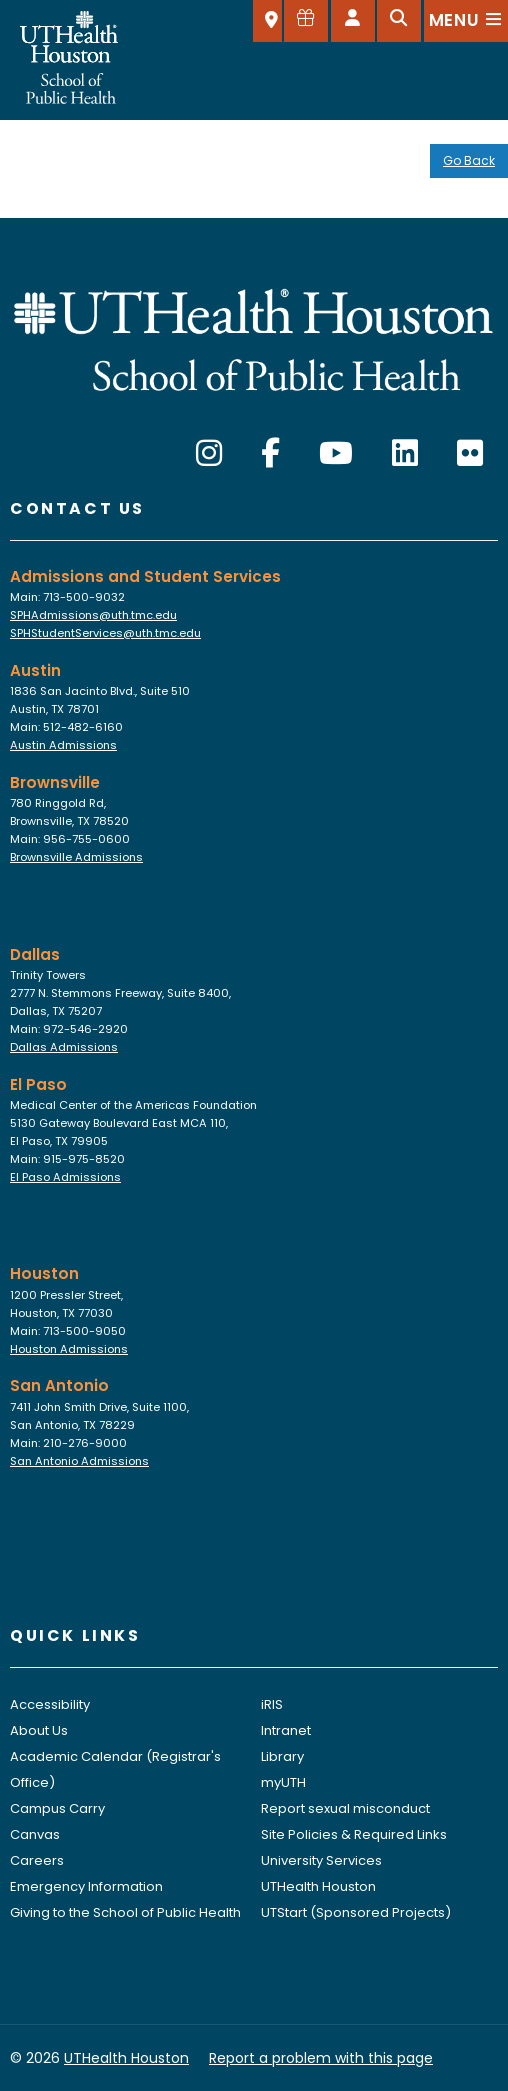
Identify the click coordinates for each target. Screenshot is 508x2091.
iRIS (272, 1704)
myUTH (283, 1782)
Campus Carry (57, 1808)
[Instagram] (209, 454)
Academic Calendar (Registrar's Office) (115, 1769)
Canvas (35, 1834)
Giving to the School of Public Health (125, 1912)
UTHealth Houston (318, 1886)
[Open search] (399, 21)
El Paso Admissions (65, 1177)
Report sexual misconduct (345, 1808)
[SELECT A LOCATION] (267, 21)
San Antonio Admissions (79, 1461)
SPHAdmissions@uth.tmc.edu (93, 615)
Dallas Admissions (64, 1047)
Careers (37, 1860)
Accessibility (50, 1704)
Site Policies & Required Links (354, 1834)
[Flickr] (470, 454)
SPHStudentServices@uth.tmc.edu (105, 633)
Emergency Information (86, 1886)
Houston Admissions (69, 1349)
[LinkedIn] (405, 454)
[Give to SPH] (306, 21)
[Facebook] (270, 454)
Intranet (286, 1730)
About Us (39, 1730)
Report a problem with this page (321, 2058)
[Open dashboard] (353, 21)
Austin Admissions (63, 745)
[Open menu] (466, 21)
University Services (321, 1860)
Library (282, 1756)
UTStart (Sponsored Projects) (356, 1912)
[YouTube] (336, 454)
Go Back (469, 160)
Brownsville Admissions (76, 857)
